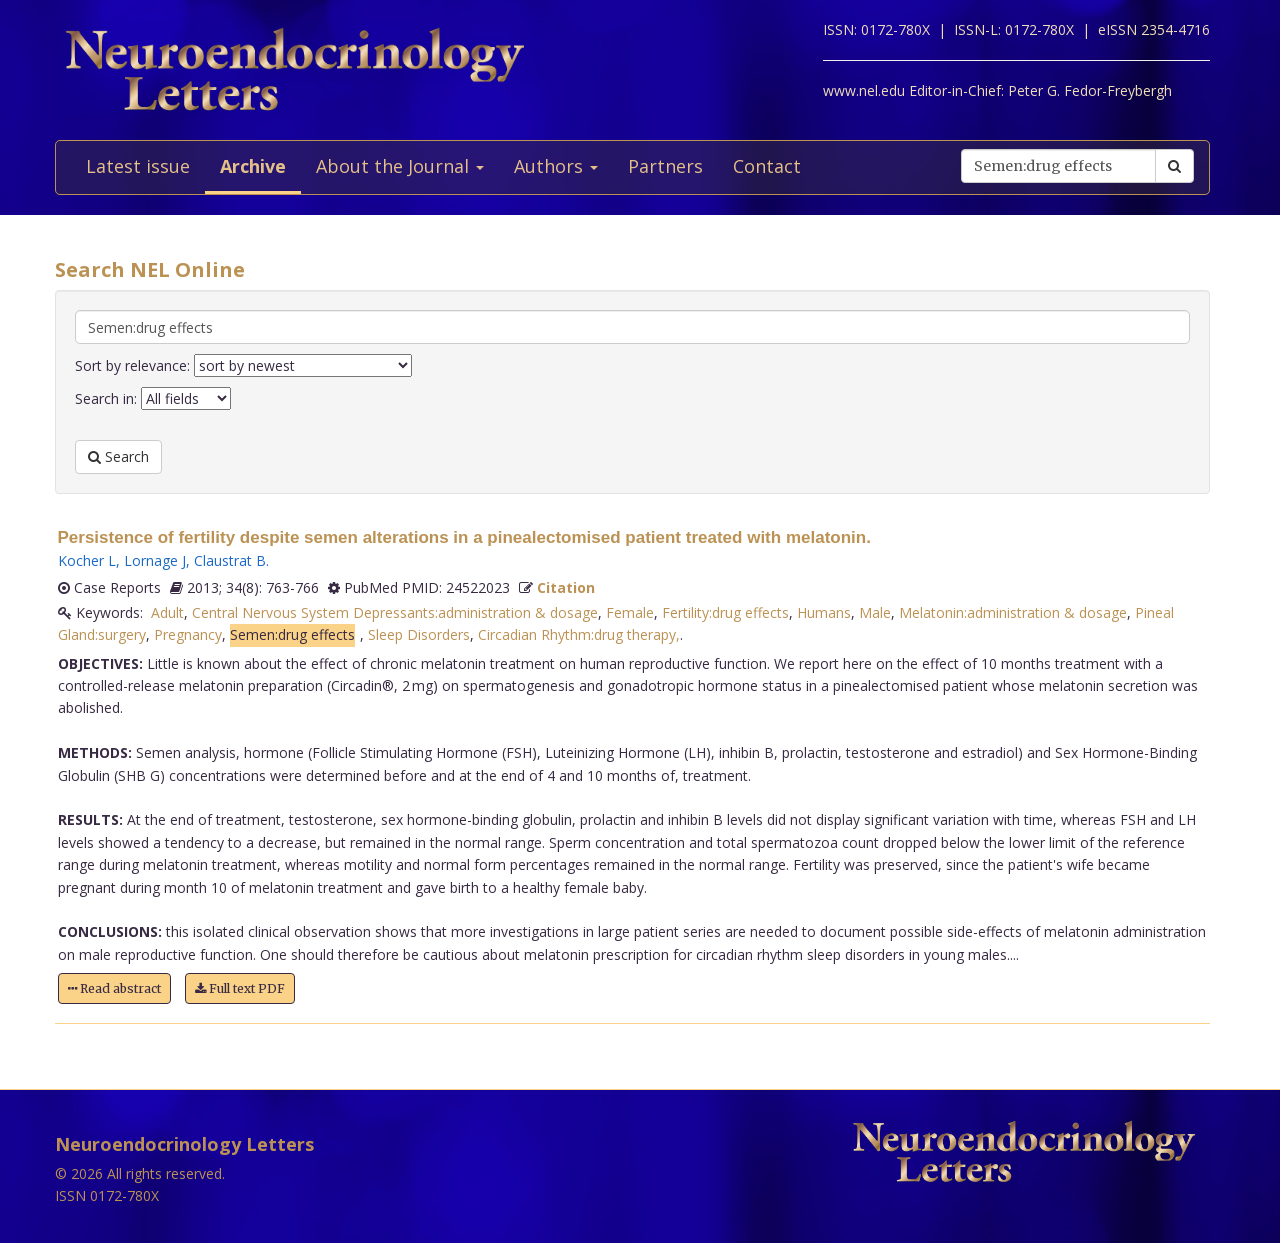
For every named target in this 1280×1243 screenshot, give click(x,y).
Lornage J (155, 560)
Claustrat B (230, 560)
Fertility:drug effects (725, 612)
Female (630, 612)
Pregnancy (188, 634)
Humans (824, 612)
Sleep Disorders (419, 634)
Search (118, 456)
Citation (566, 587)
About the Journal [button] (400, 166)
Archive (253, 166)
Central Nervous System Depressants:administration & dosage (395, 612)
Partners (665, 166)
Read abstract (114, 988)
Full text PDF (240, 988)
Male (875, 612)
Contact (767, 166)
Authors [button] (556, 166)
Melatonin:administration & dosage (1013, 612)
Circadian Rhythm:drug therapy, (579, 634)
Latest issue (138, 166)
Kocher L (87, 560)
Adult (167, 612)
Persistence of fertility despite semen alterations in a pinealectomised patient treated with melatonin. (464, 537)
